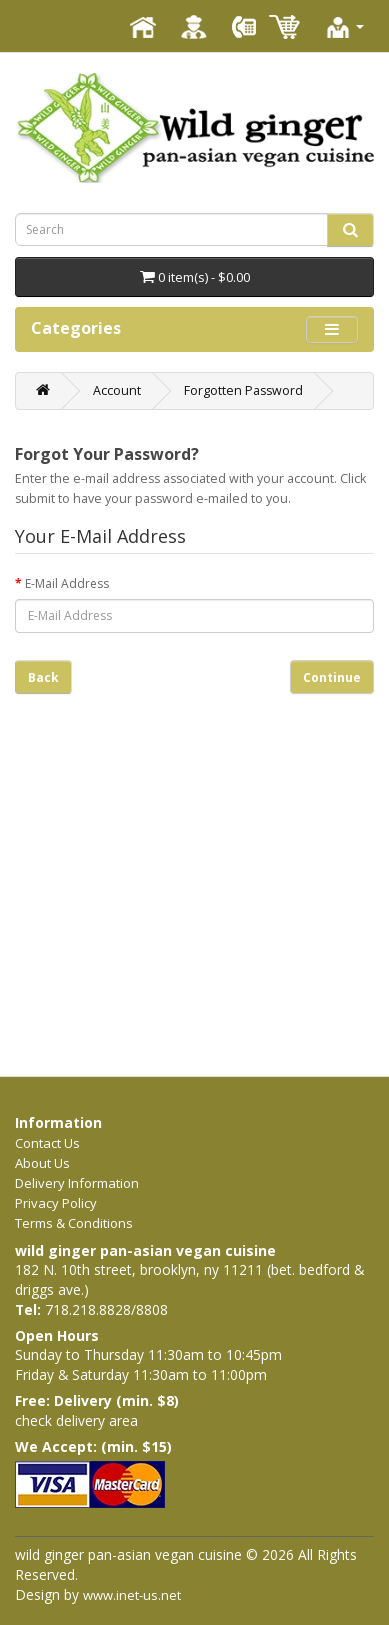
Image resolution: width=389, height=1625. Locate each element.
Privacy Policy (56, 1203)
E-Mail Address (67, 583)
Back (43, 677)
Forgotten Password (243, 390)
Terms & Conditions (74, 1223)
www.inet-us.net (132, 1595)
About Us (42, 1163)
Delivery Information (77, 1183)
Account (117, 390)
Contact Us (47, 1143)
